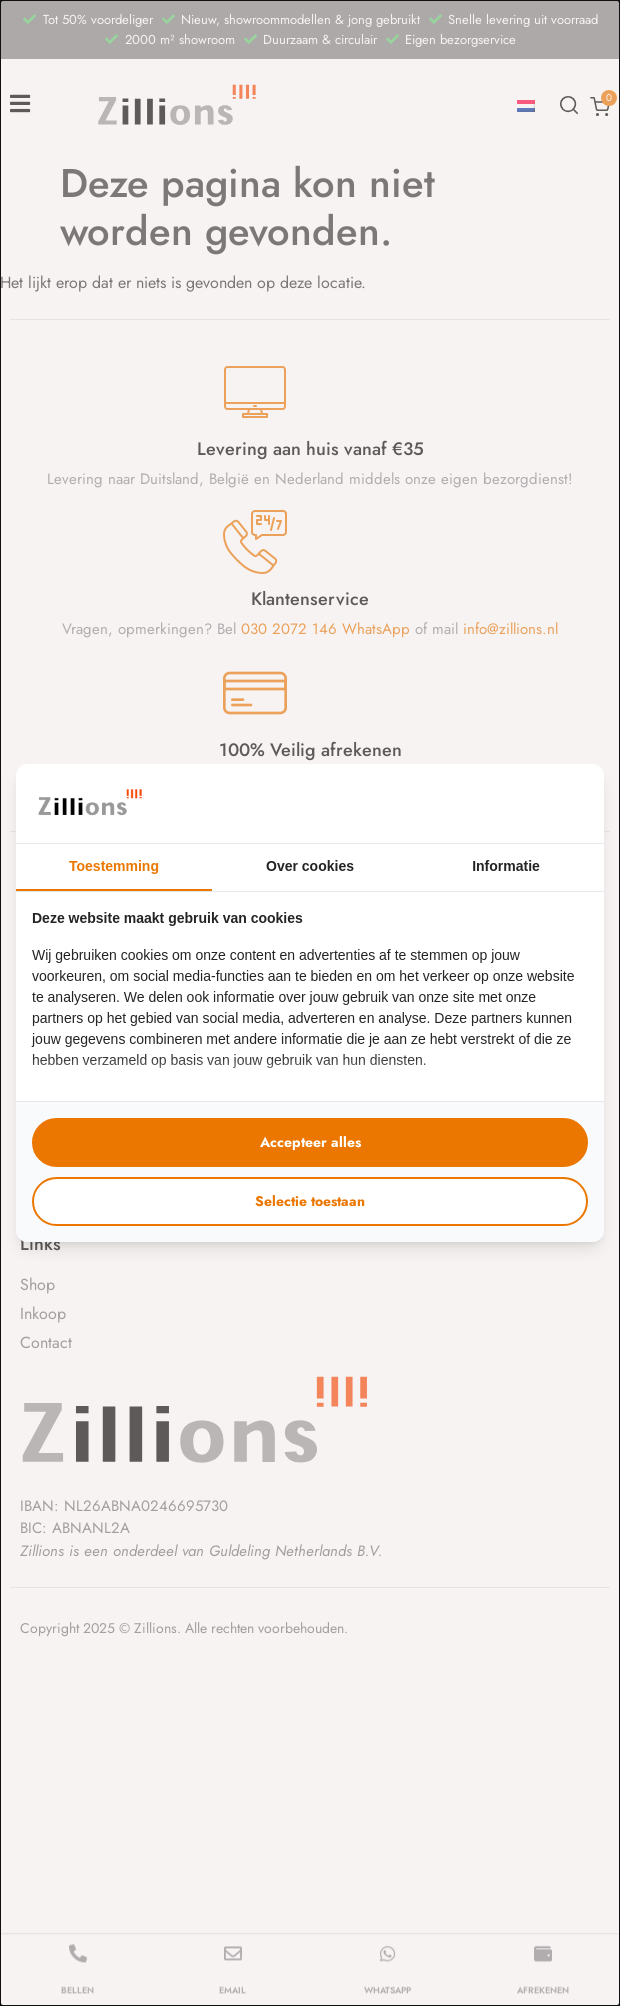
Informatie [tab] (506, 866)
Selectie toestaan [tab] (310, 1201)
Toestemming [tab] (114, 866)
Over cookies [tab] (310, 866)
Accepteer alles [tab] (310, 1142)
